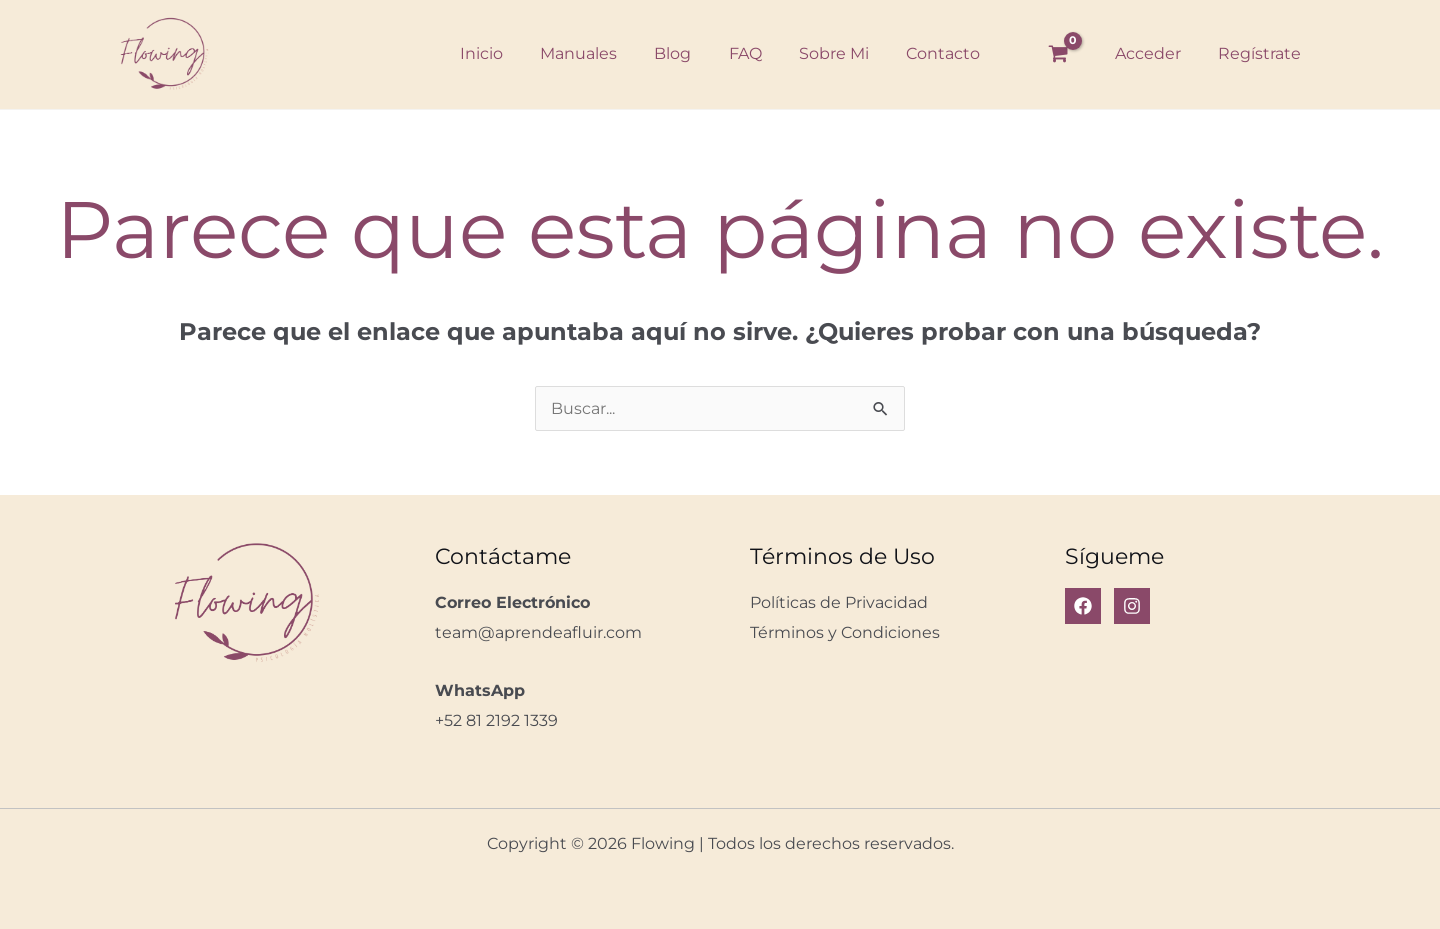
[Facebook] (1083, 606)
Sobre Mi (826, 53)
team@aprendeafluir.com (538, 632)
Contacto (930, 53)
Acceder (1156, 53)
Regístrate (1262, 53)
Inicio (494, 53)
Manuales (586, 53)
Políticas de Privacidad (839, 602)
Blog (675, 53)
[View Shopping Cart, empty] (1069, 54)
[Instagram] (1132, 606)
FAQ (742, 53)
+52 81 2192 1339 (496, 720)
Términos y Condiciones (845, 632)
